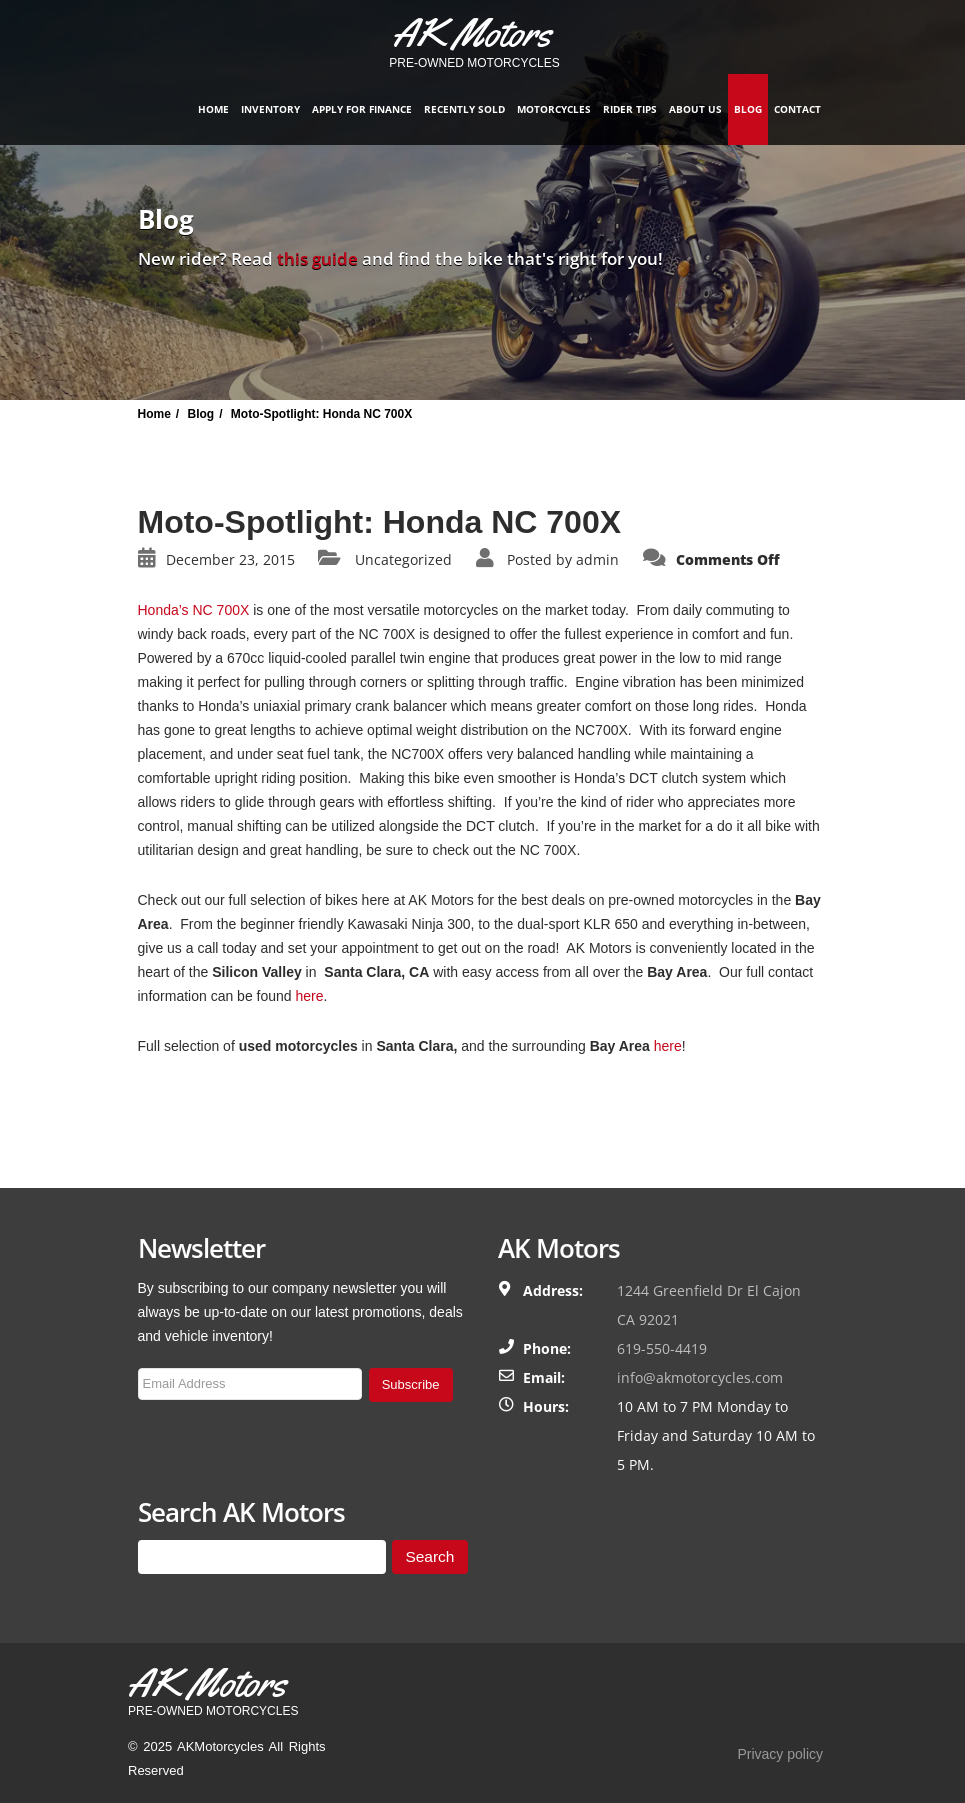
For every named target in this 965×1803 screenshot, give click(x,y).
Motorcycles (554, 109)
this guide (317, 258)
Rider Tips (630, 109)
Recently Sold (464, 109)
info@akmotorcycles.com (700, 1377)
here (310, 996)
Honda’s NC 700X (194, 610)
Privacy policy (780, 1754)
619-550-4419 (662, 1348)
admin (597, 559)
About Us (695, 109)
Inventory (270, 109)
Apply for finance (362, 109)
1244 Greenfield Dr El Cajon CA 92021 (709, 1305)
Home (213, 109)
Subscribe (411, 1384)
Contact (797, 109)
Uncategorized (403, 559)
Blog (748, 109)
